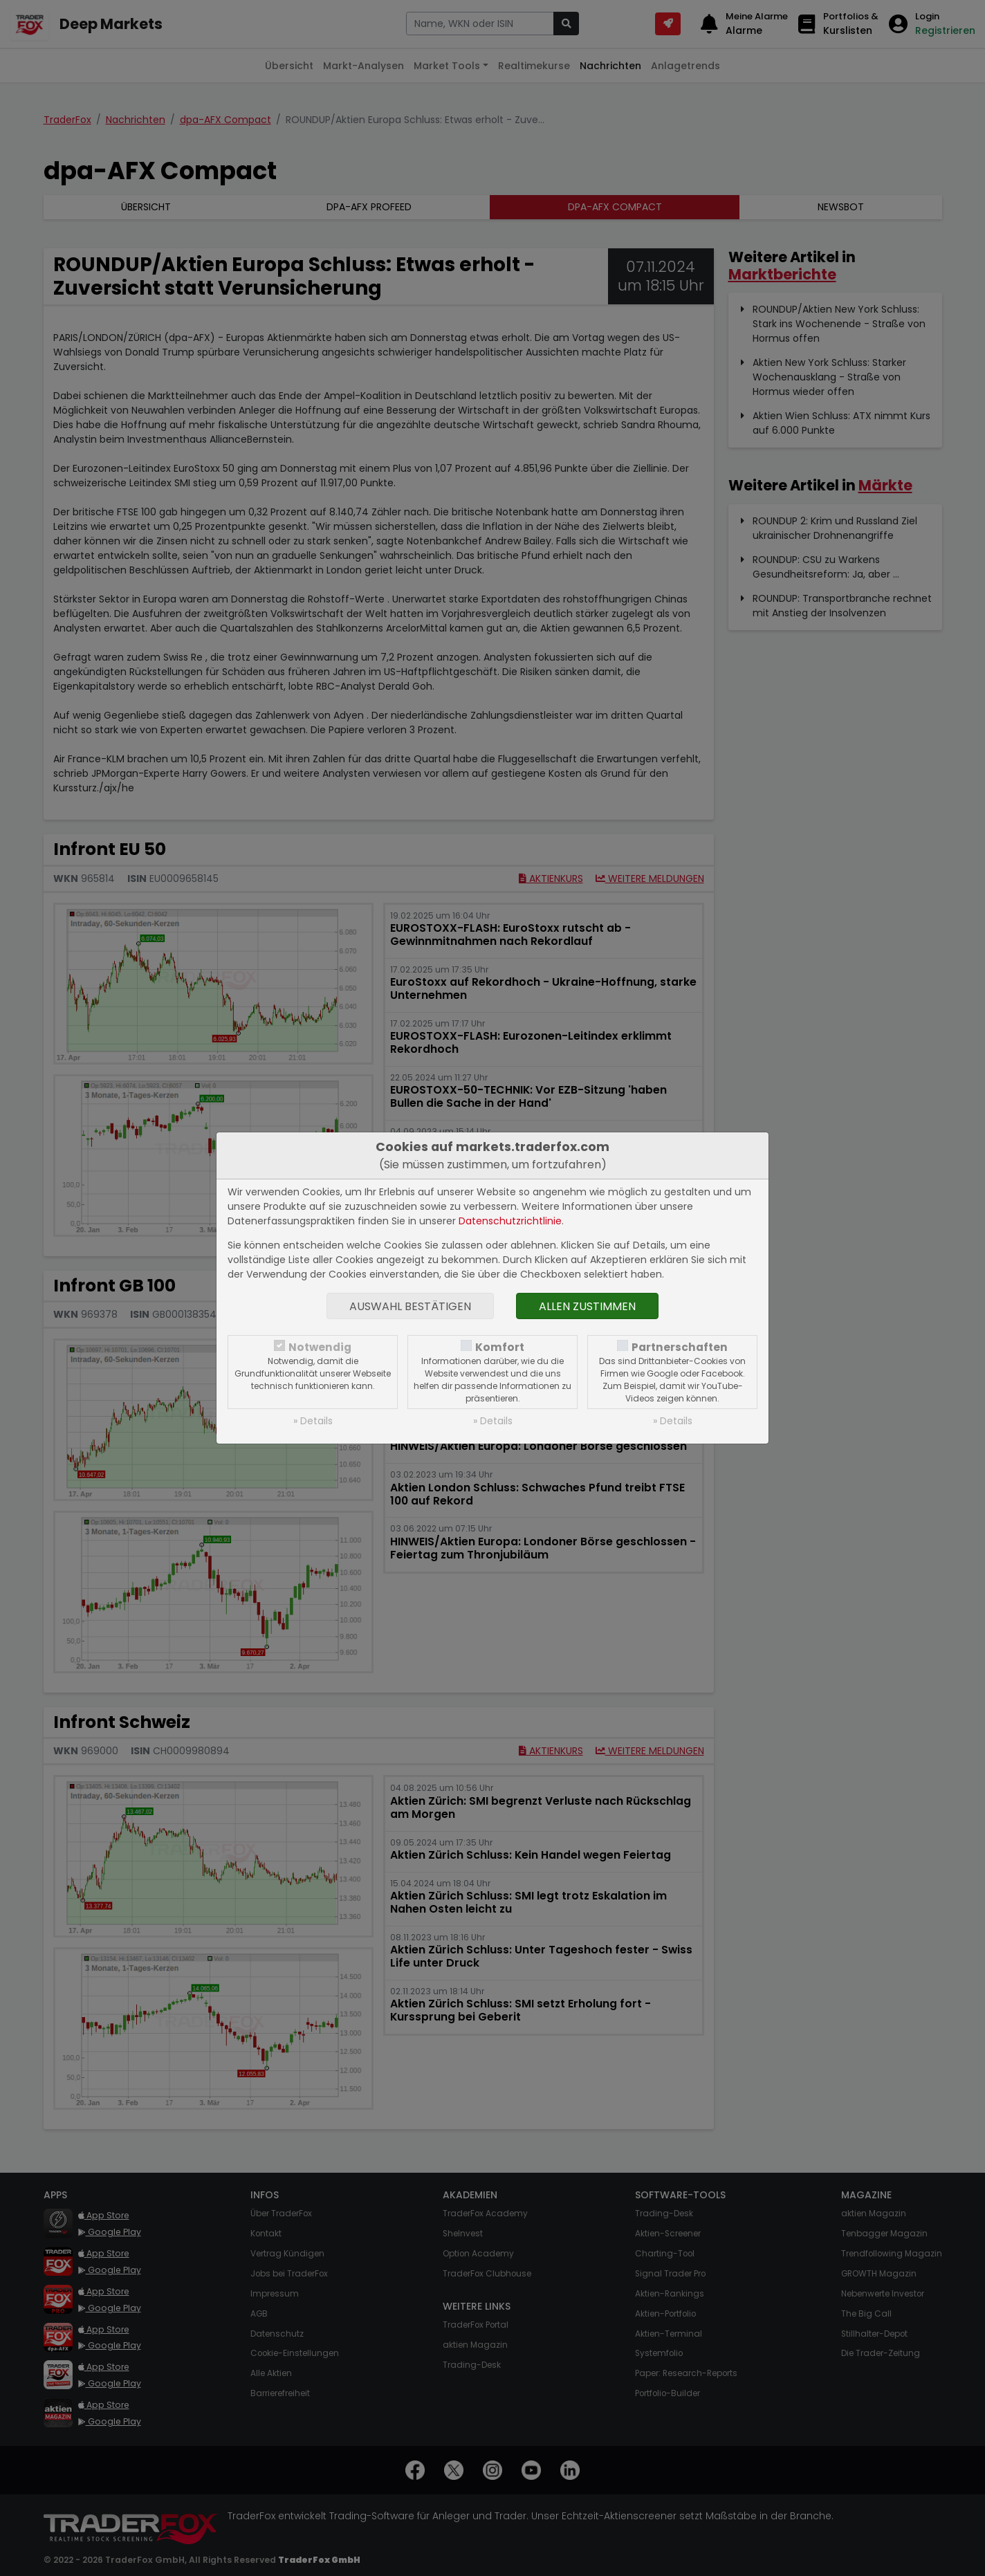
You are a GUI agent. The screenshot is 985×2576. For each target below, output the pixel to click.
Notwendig (319, 1347)
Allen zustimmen (587, 1306)
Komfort (499, 1347)
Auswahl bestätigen (410, 1306)
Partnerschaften (680, 1347)
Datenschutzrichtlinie (510, 1221)
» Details (313, 1421)
